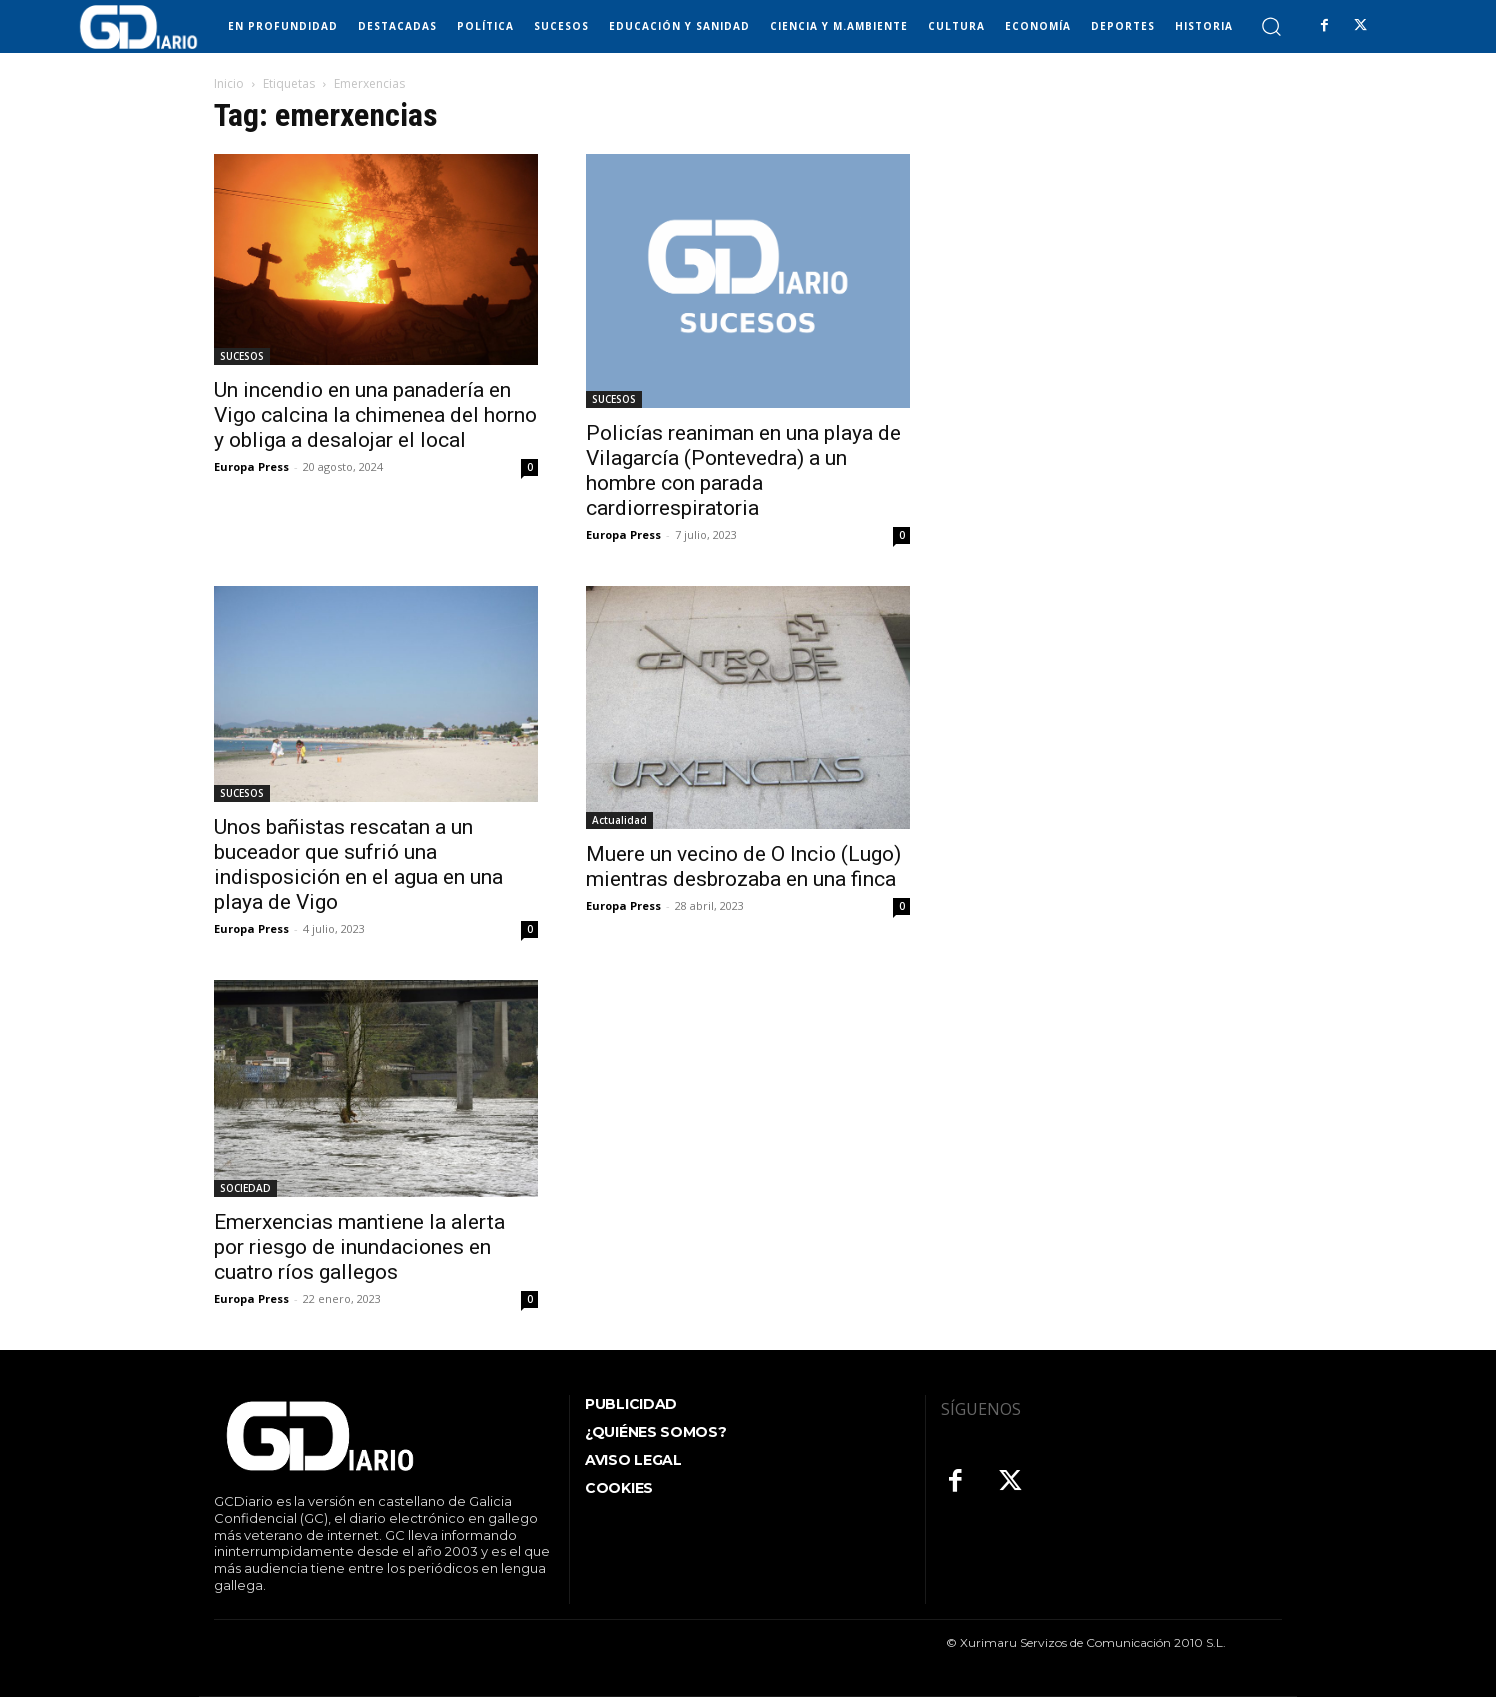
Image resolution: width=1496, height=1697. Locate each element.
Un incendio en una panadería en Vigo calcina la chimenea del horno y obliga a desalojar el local (375, 415)
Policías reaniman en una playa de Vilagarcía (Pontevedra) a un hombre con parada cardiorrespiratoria (743, 470)
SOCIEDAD (245, 1188)
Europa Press (251, 466)
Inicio (229, 83)
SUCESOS (242, 356)
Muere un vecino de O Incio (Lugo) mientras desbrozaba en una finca (743, 866)
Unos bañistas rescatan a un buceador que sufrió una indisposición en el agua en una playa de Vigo (358, 864)
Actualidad (619, 820)
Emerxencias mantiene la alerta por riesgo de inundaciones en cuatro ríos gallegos (359, 1247)
